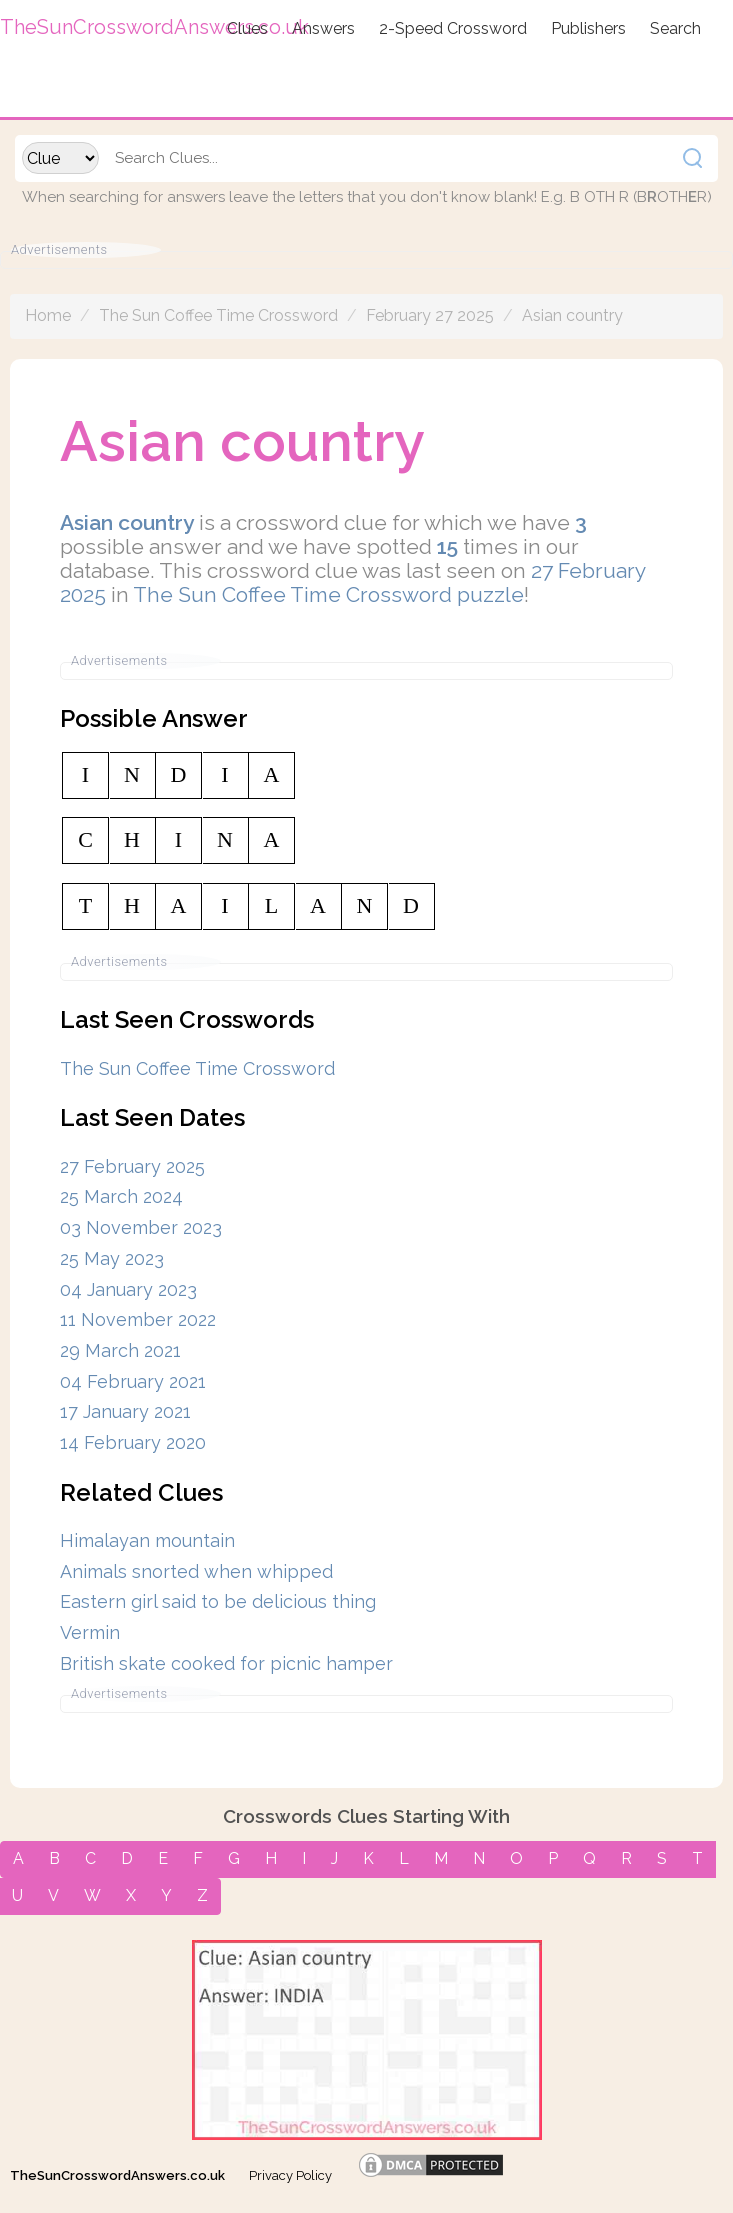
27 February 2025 (132, 1166)
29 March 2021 (120, 1350)
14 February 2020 (133, 1442)
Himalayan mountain (147, 1540)
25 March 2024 (121, 1196)
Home (48, 315)
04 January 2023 (128, 1289)
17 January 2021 (125, 1411)
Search (675, 28)
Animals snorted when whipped (196, 1571)
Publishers (588, 28)
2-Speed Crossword (453, 28)
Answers (323, 28)
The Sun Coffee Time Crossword (218, 315)
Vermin (90, 1632)
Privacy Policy (290, 2175)
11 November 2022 (138, 1319)
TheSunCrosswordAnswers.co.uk (117, 2175)
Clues (247, 28)
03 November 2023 (141, 1227)
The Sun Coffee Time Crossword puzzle (328, 594)
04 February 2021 (133, 1381)
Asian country (572, 315)
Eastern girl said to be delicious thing (218, 1601)
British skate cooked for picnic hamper (226, 1663)
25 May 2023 (112, 1258)
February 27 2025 (430, 315)
